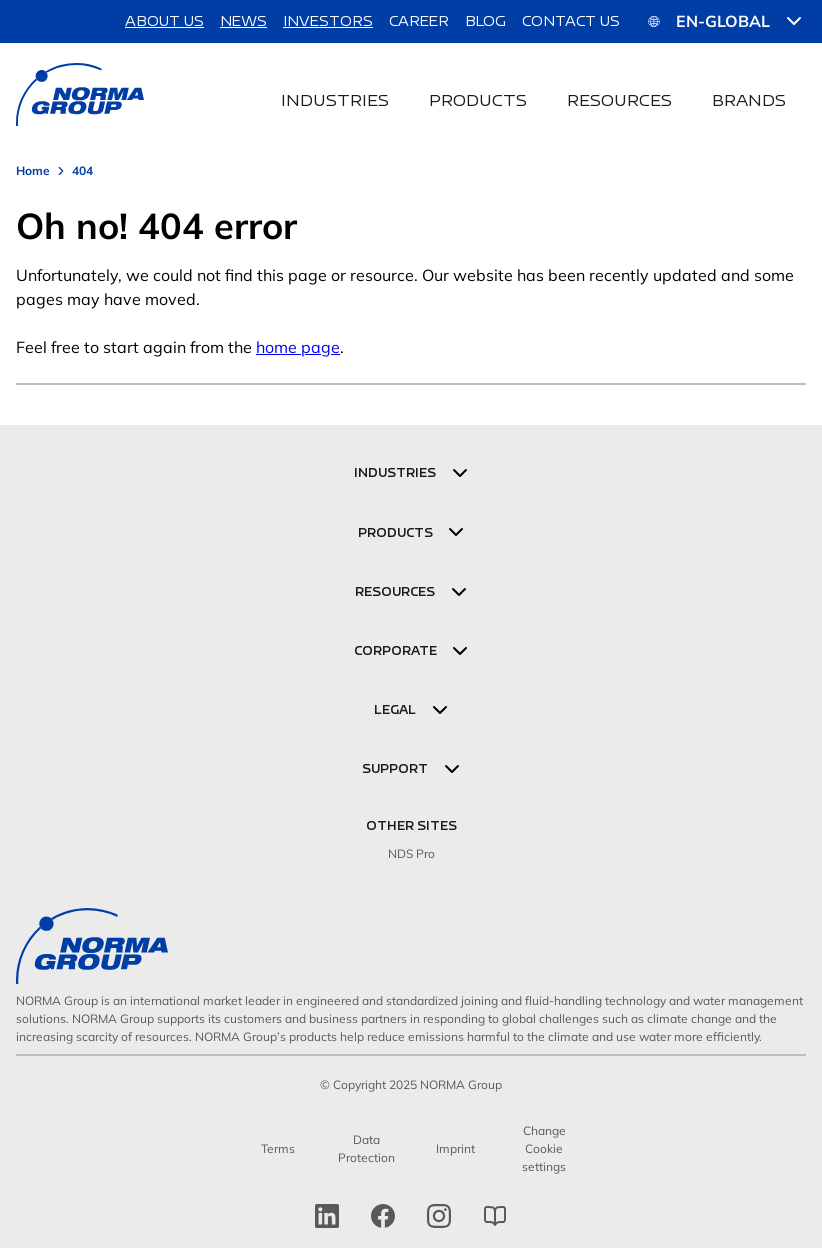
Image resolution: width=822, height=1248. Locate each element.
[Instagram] (439, 1216)
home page (298, 347)
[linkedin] (327, 1216)
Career (419, 20)
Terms (278, 1148)
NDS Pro (411, 853)
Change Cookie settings (544, 1148)
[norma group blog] (495, 1216)
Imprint (455, 1148)
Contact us (571, 20)
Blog (485, 20)
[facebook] (383, 1216)
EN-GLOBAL (725, 21)
